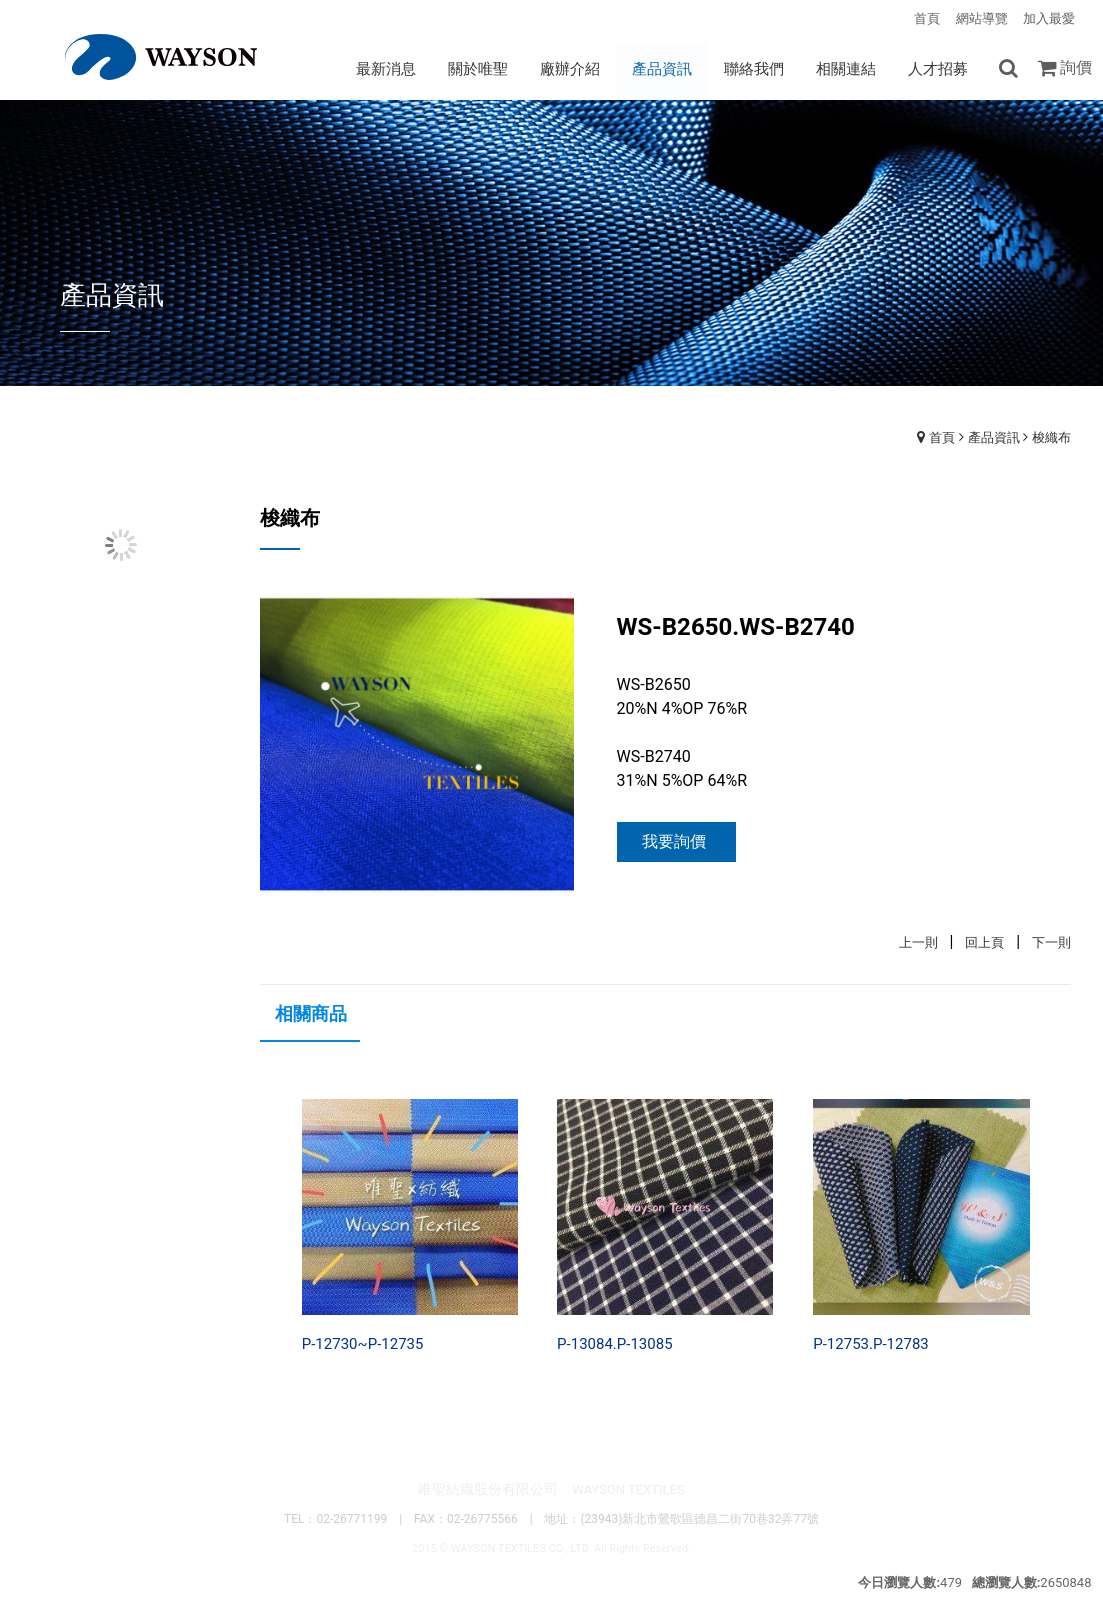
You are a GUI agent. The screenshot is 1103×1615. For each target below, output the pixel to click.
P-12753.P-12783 (870, 1344)
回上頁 (984, 942)
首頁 (942, 437)
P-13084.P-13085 (614, 1344)
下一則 (1051, 942)
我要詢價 (674, 841)
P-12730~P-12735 (363, 1344)
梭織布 (1051, 437)
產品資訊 (994, 437)
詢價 (1076, 67)
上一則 (918, 942)
